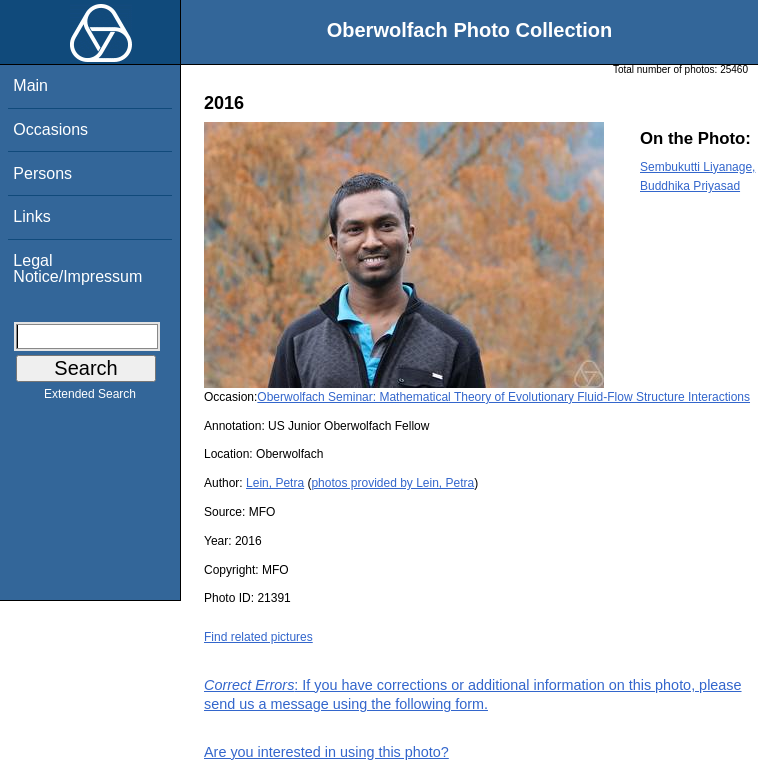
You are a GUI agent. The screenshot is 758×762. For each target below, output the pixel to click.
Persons (42, 173)
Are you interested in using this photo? (326, 752)
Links (31, 216)
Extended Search (90, 398)
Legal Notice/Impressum (77, 268)
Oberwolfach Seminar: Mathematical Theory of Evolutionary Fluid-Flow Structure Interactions (503, 397)
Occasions (50, 129)
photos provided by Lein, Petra (392, 483)
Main (30, 85)
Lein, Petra (275, 483)
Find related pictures (258, 637)
